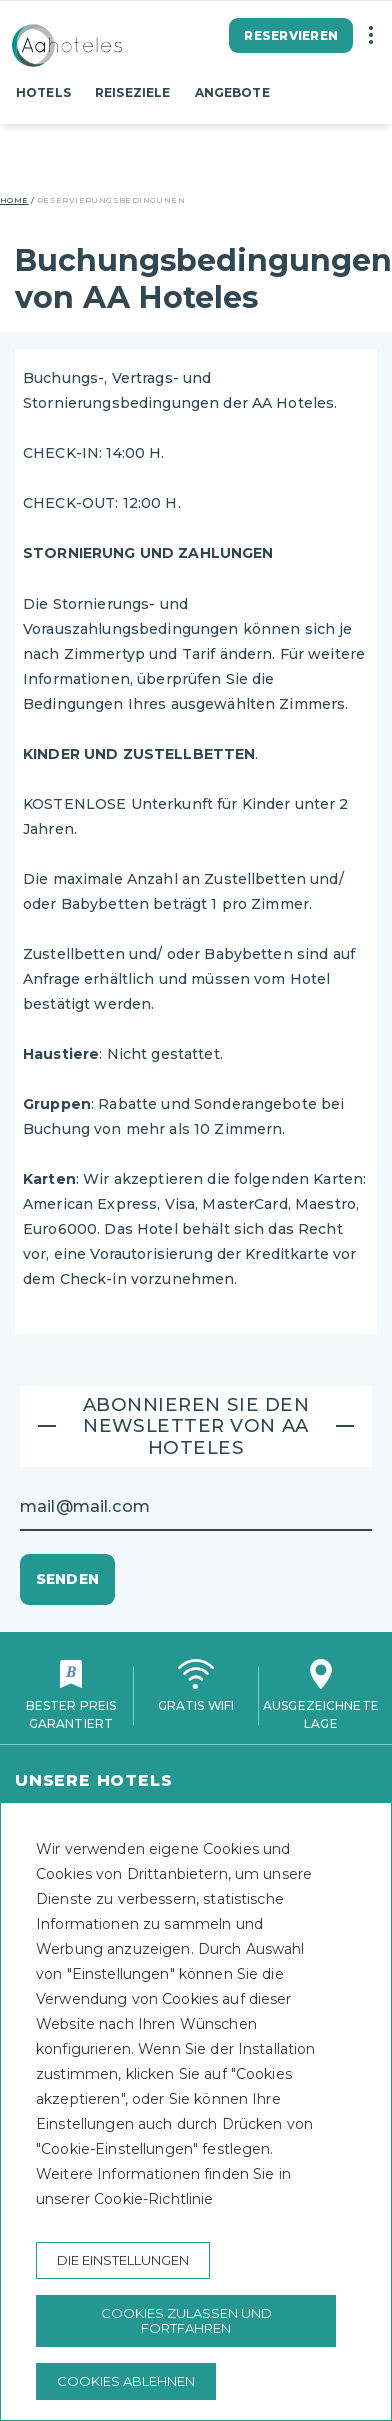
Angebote (232, 92)
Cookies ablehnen (126, 2381)
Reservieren (291, 35)
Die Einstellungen (123, 2260)
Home (14, 200)
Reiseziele (132, 92)
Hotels (43, 92)
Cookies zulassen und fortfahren (186, 2320)
